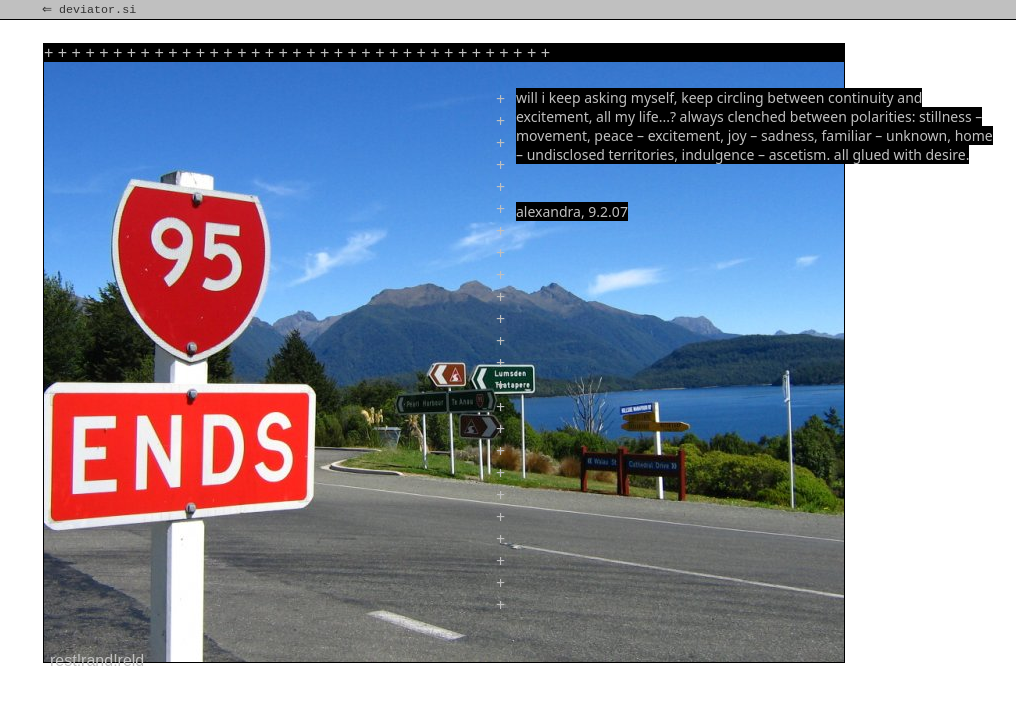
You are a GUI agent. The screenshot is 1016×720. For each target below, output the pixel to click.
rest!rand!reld (97, 660)
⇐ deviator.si (91, 10)
